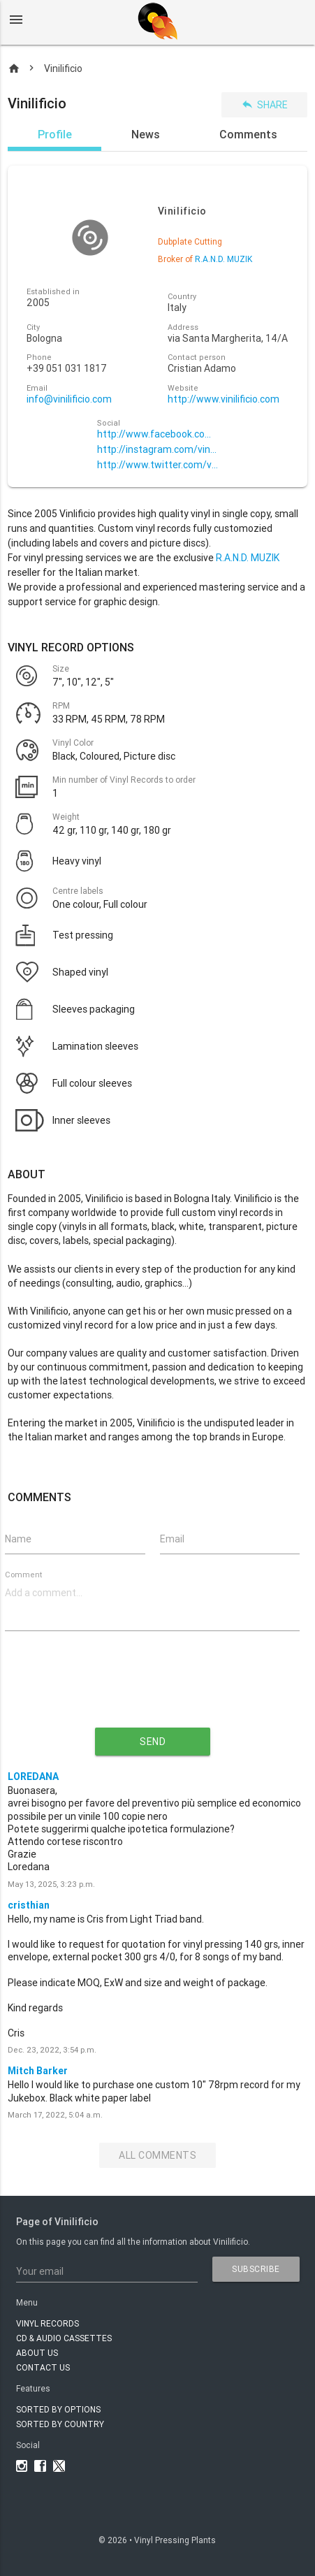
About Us (37, 2352)
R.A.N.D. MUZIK (247, 557)
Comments (248, 134)
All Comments (157, 2155)
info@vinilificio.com (69, 399)
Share (264, 104)
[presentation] (152, 1690)
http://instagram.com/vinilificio (158, 449)
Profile (55, 134)
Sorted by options (58, 2409)
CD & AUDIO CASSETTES (64, 2338)
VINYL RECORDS (47, 2323)
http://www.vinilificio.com (223, 399)
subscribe (256, 2269)
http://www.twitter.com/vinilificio (158, 465)
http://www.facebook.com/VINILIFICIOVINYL (158, 434)
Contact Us (43, 2367)
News (145, 134)
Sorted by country (60, 2424)
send (153, 1741)
